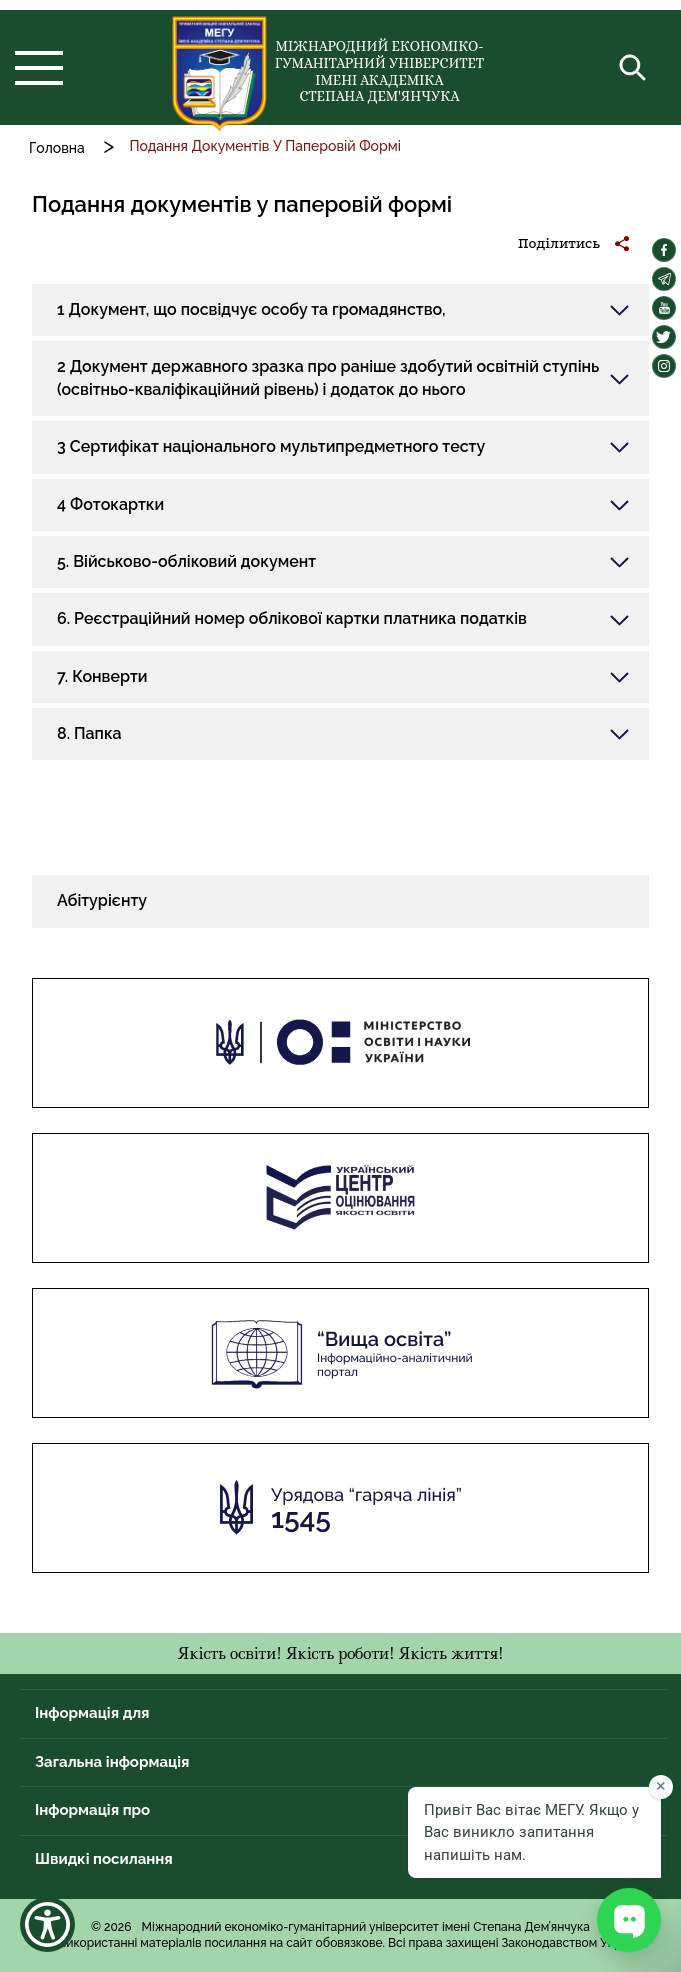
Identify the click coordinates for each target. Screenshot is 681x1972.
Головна (57, 148)
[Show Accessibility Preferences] (47, 1924)
